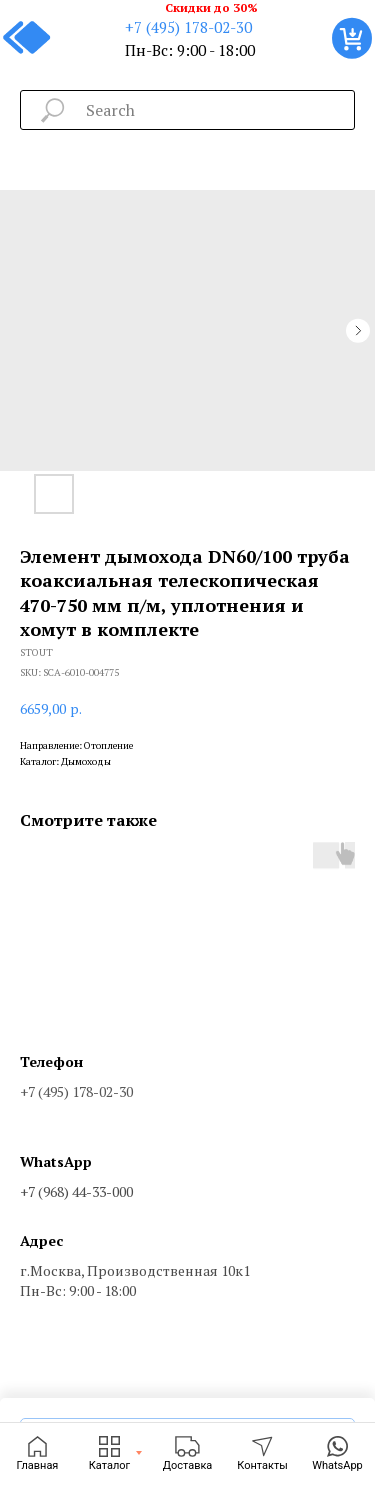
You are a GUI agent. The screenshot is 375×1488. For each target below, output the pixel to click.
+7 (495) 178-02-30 (188, 27)
